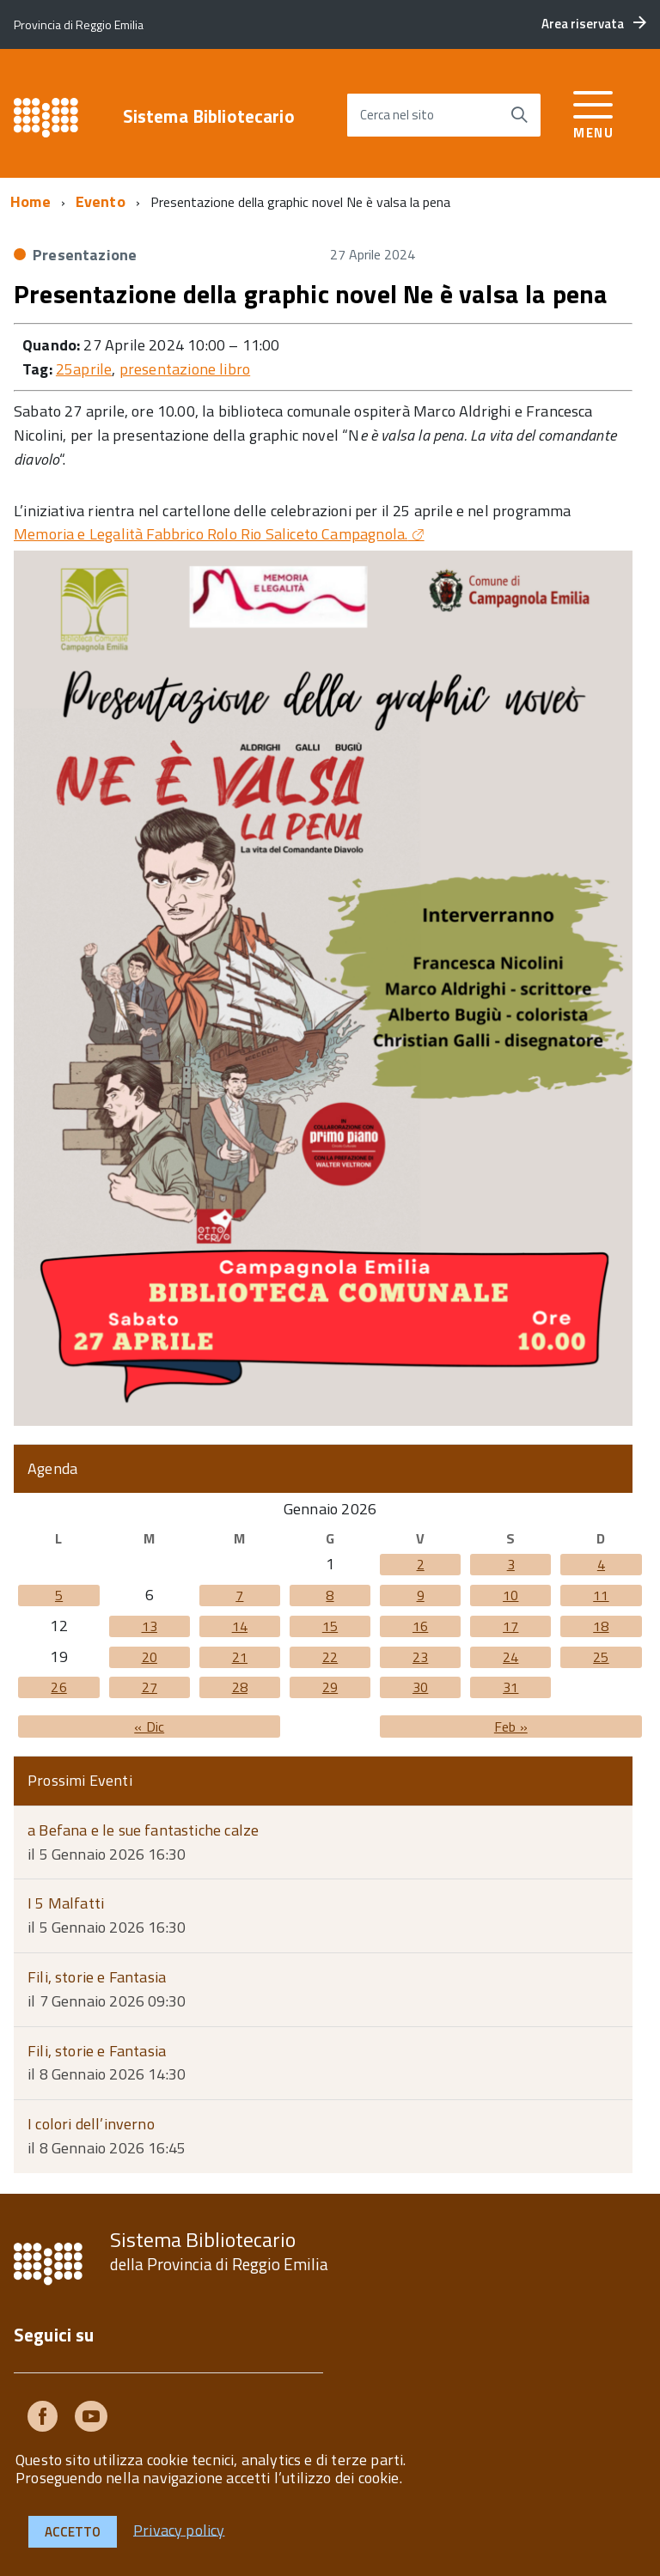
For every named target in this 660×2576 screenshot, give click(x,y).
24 (510, 1657)
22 (330, 1657)
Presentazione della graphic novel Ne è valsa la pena (311, 294)
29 (330, 1687)
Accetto (73, 2532)
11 (600, 1595)
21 (240, 1657)
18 (600, 1626)
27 (149, 1687)
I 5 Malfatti (66, 1903)
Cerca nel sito (397, 114)
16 (420, 1626)
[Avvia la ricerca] (519, 115)
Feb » (511, 1726)
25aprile (84, 369)
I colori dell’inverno (91, 2123)
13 (149, 1626)
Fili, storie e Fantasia (97, 1976)
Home (30, 201)
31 (510, 1687)
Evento (100, 201)
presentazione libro (184, 369)
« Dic (149, 1726)
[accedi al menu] (593, 112)
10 (510, 1595)
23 (420, 1657)
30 (420, 1687)
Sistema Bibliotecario (209, 116)
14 (240, 1626)
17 (510, 1626)
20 (149, 1657)
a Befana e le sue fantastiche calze (143, 1830)
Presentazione (85, 254)
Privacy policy (179, 2529)
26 (58, 1687)
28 (240, 1687)
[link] (219, 533)
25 (600, 1657)
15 (330, 1626)
